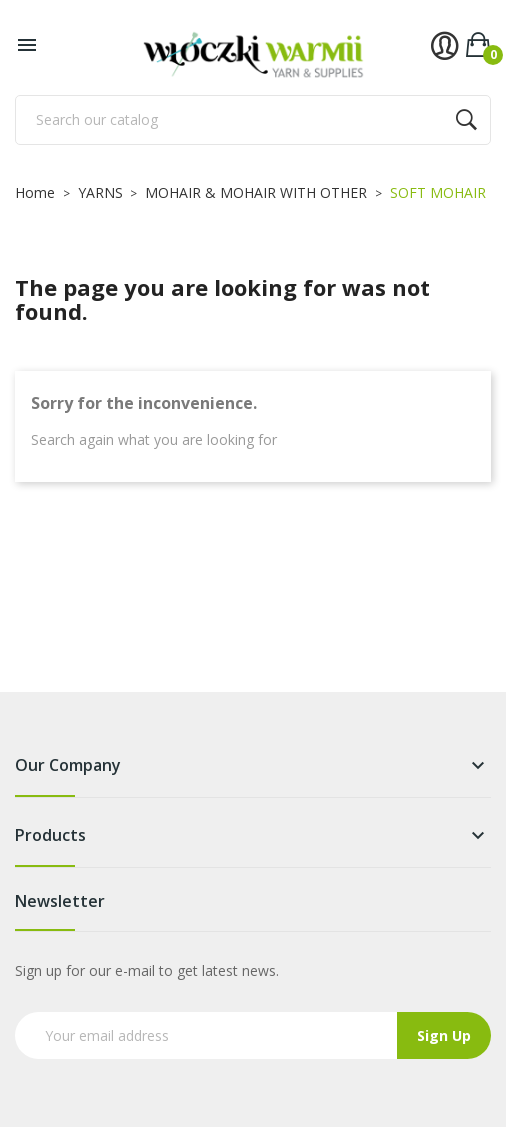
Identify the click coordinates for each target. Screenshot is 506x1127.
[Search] (253, 120)
